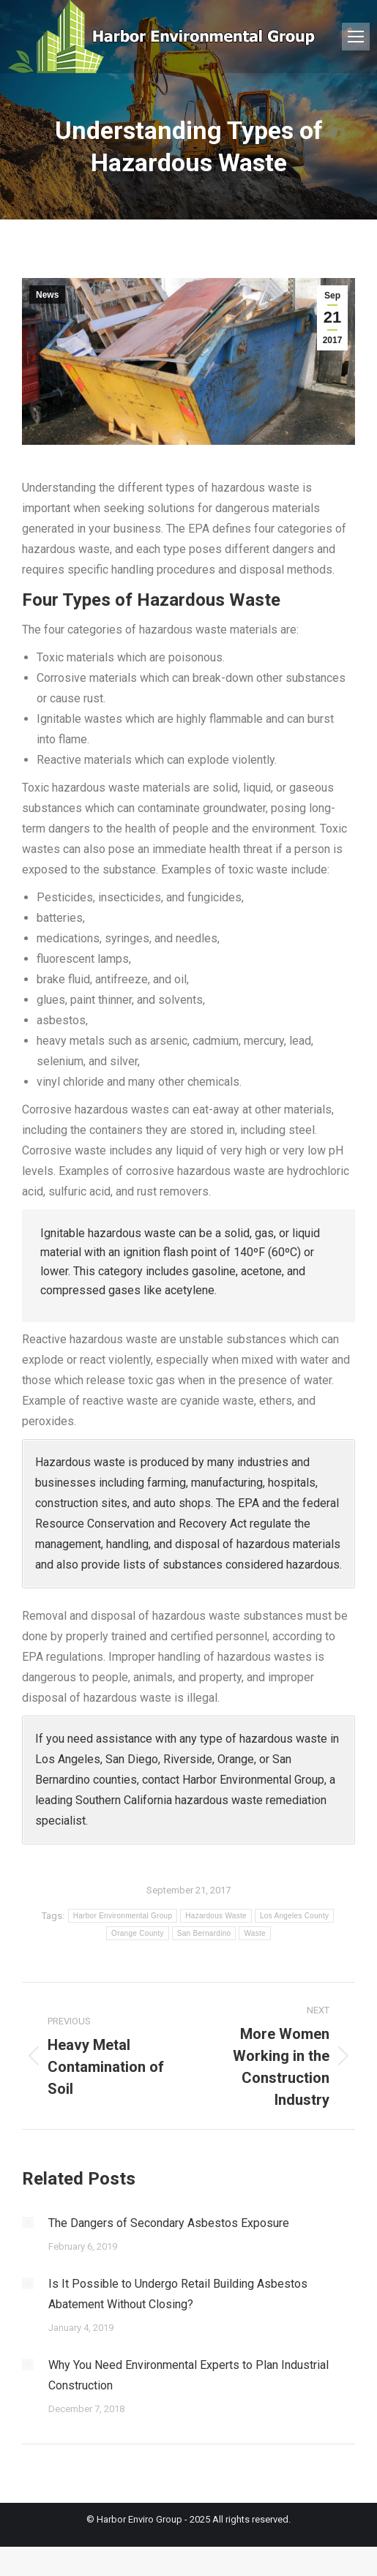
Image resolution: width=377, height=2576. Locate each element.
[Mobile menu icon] (356, 36)
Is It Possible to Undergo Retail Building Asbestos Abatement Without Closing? (177, 2294)
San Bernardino (204, 1933)
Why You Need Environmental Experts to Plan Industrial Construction (188, 2375)
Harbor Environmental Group (123, 1916)
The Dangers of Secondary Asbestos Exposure (168, 2223)
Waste (254, 1933)
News (47, 295)
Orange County (137, 1933)
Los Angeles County (294, 1916)
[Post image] (28, 2222)
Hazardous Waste (216, 1916)
